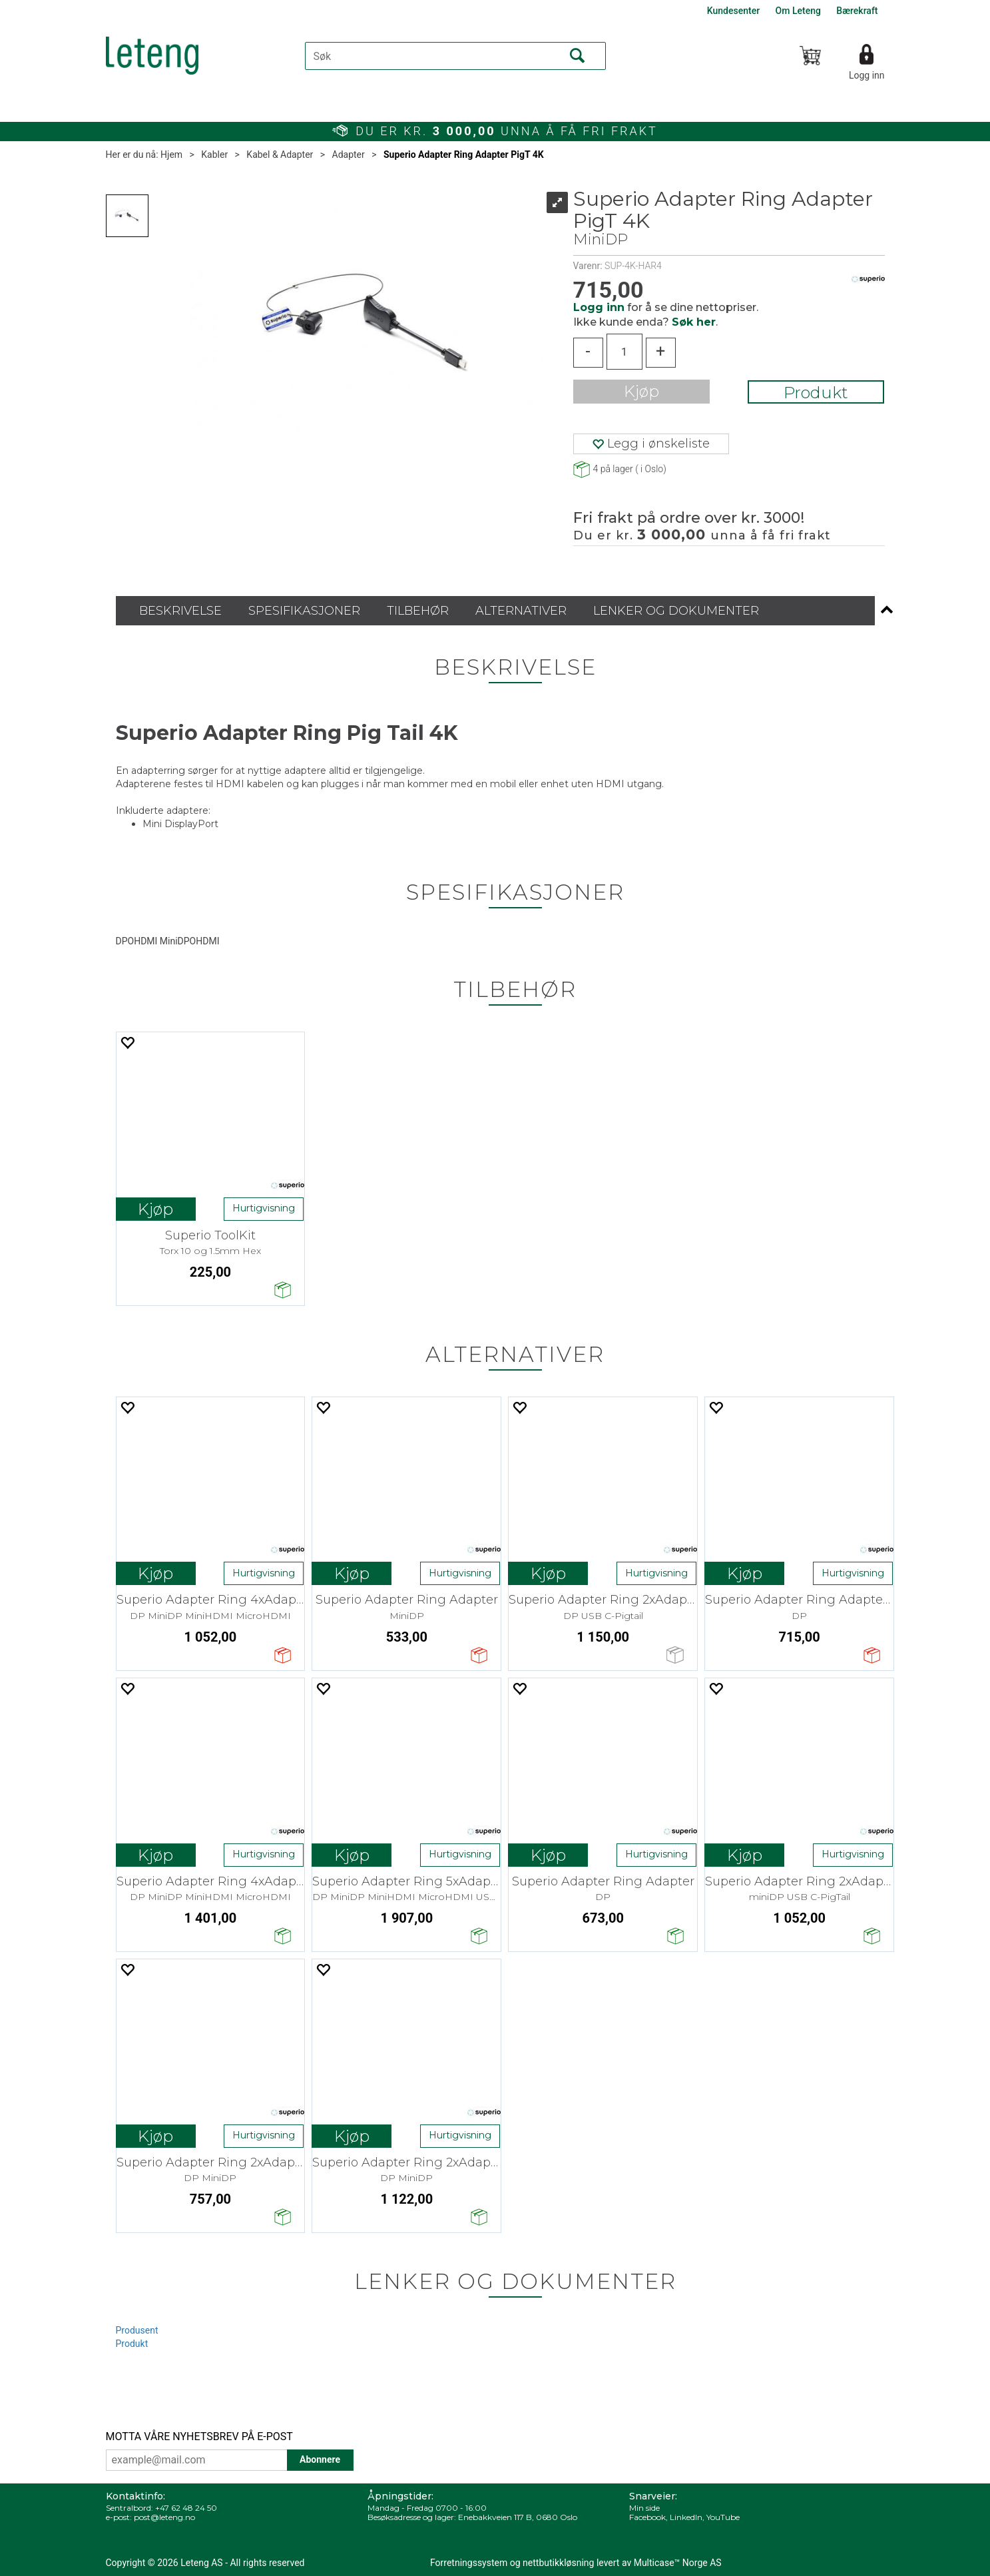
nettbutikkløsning (558, 2562)
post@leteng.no (164, 2517)
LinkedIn (686, 2517)
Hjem (171, 154)
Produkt (816, 392)
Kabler (214, 154)
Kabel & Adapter (279, 154)
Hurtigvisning (263, 1208)
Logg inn (867, 75)
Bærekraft (856, 10)
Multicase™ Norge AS (678, 2562)
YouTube (723, 2517)
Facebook (647, 2517)
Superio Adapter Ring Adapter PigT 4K (463, 154)
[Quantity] (624, 352)
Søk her (694, 322)
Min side (644, 2508)
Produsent (137, 2330)
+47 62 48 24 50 (186, 2508)
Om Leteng (798, 10)
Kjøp (641, 391)
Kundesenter (733, 10)
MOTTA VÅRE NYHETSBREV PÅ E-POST (199, 2436)
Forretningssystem (468, 2562)
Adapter (348, 154)
